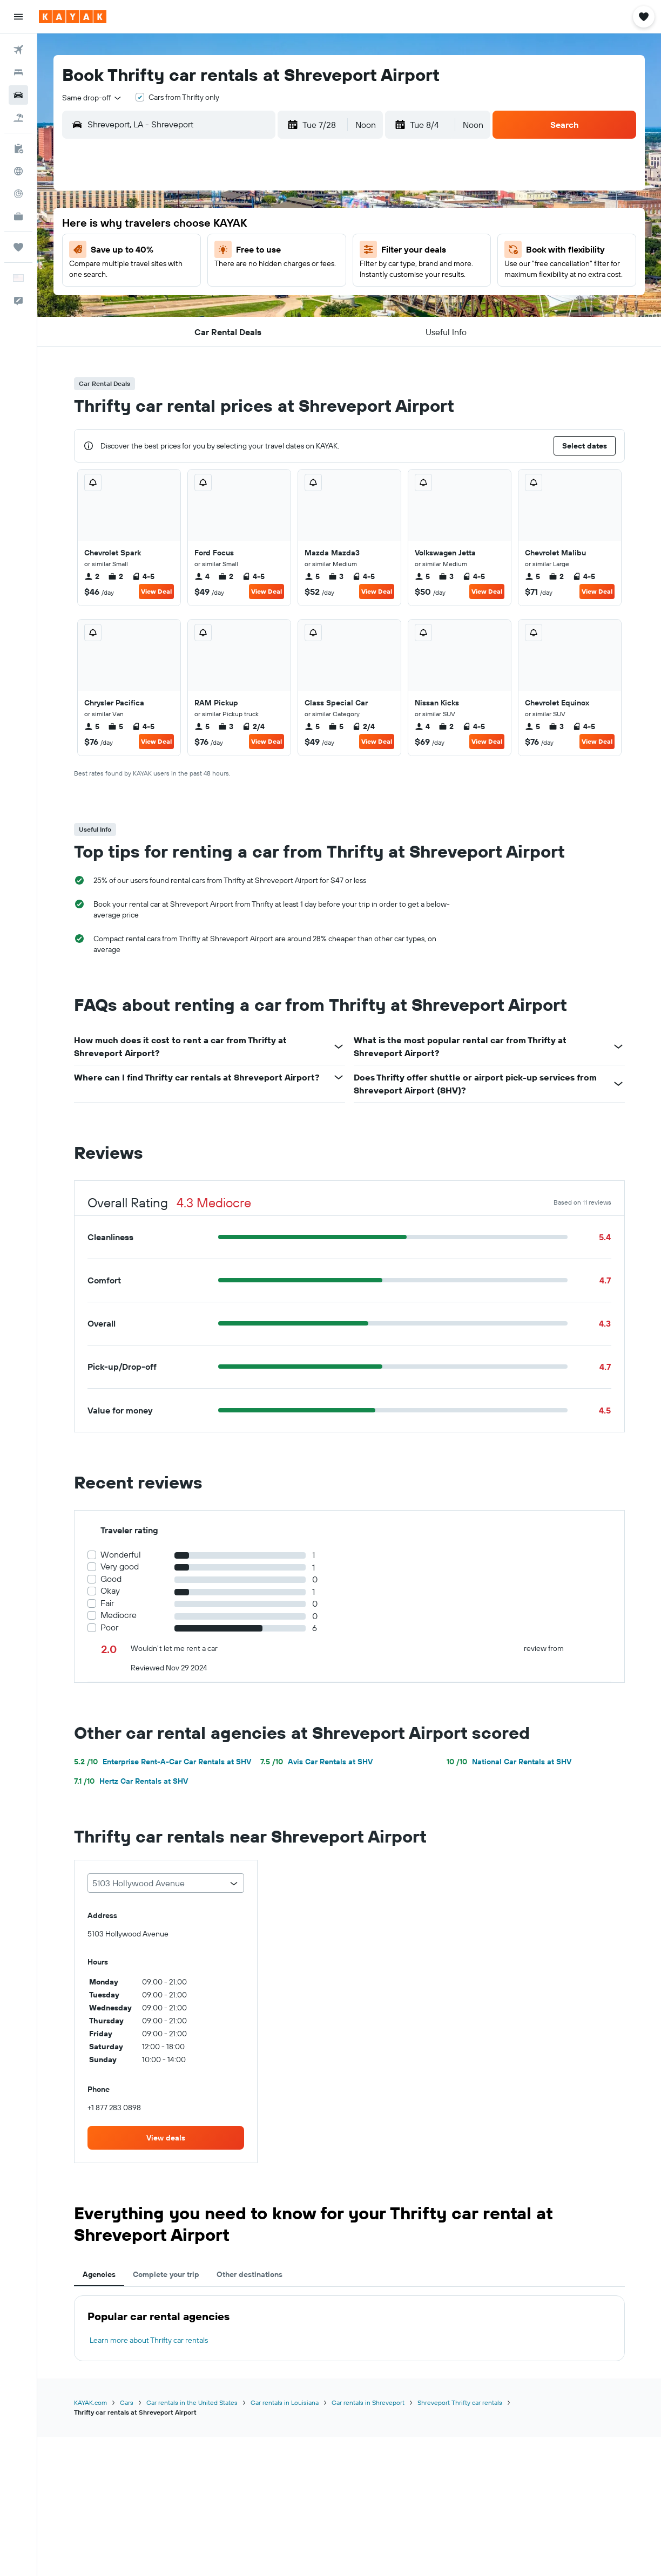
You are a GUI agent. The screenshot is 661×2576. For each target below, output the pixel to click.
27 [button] (183, 328)
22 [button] (235, 302)
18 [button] (313, 276)
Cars (126, 2402)
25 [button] (313, 302)
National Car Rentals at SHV (509, 1761)
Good (111, 1579)
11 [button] (312, 251)
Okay (110, 1591)
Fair (107, 1603)
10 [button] (287, 251)
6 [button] (183, 251)
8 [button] (235, 251)
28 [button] (209, 328)
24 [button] (287, 302)
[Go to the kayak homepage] (72, 16)
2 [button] (261, 225)
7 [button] (209, 251)
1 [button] (235, 225)
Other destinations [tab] (249, 2274)
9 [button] (261, 251)
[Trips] (18, 247)
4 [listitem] (202, 576)
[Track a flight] (18, 194)
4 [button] (313, 225)
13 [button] (183, 276)
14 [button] (209, 276)
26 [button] (157, 328)
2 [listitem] (91, 576)
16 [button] (261, 276)
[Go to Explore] (18, 171)
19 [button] (157, 302)
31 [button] (287, 328)
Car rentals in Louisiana (285, 2402)
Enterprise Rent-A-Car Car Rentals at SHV (162, 1761)
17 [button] (287, 276)
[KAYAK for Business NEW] (18, 216)
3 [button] (287, 225)
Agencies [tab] (99, 2274)
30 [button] (260, 328)
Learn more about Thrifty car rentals (149, 2340)
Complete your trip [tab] (166, 2274)
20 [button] (183, 302)
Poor (109, 1627)
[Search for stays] (18, 72)
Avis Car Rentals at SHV (316, 1761)
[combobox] (92, 97)
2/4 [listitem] (253, 726)
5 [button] (157, 251)
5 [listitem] (312, 576)
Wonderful (120, 1554)
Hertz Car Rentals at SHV (131, 1781)
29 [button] (235, 328)
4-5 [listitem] (143, 576)
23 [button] (261, 302)
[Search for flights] (18, 49)
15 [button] (235, 276)
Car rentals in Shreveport (368, 2402)
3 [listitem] (335, 576)
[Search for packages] (18, 117)
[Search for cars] (18, 95)
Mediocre (118, 1615)
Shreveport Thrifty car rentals (459, 2402)
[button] (18, 17)
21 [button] (209, 302)
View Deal (156, 591)
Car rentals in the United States (192, 2402)
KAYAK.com (90, 2402)
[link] (165, 2138)
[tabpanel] (349, 2328)
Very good (119, 1566)
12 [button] (157, 276)
